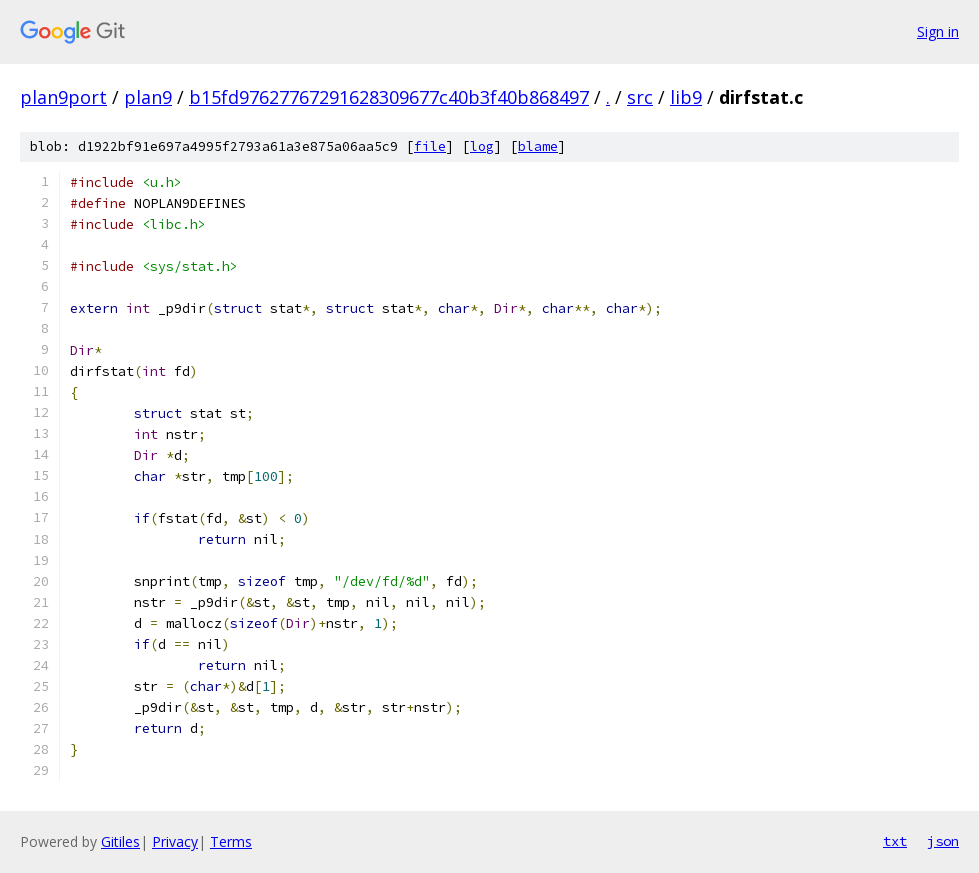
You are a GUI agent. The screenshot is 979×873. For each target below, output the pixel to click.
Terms (231, 841)
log (482, 146)
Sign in (938, 31)
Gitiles (120, 841)
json (943, 841)
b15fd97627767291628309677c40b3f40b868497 (389, 97)
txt (895, 841)
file (430, 146)
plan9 (148, 97)
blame (538, 146)
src (640, 97)
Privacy (175, 841)
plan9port (63, 97)
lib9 (686, 97)
